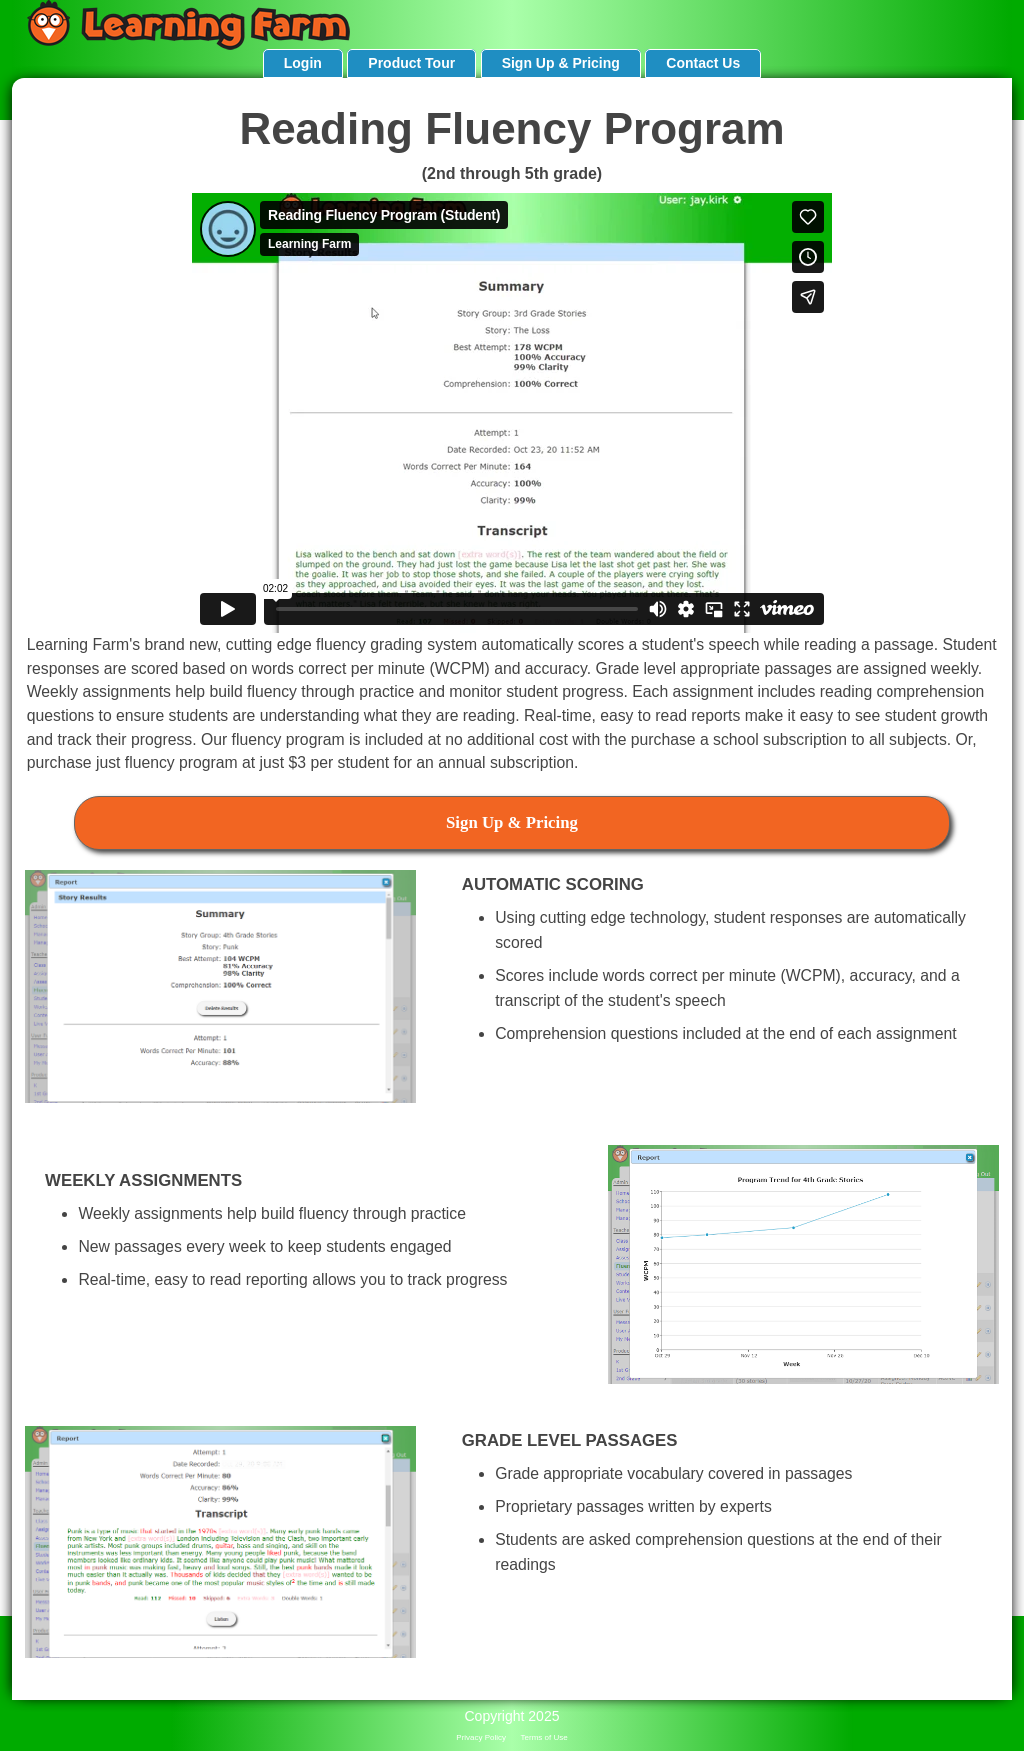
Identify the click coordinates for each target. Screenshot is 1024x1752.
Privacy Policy (481, 1737)
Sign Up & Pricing (561, 63)
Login (303, 63)
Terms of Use (544, 1737)
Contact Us (703, 63)
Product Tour (411, 63)
